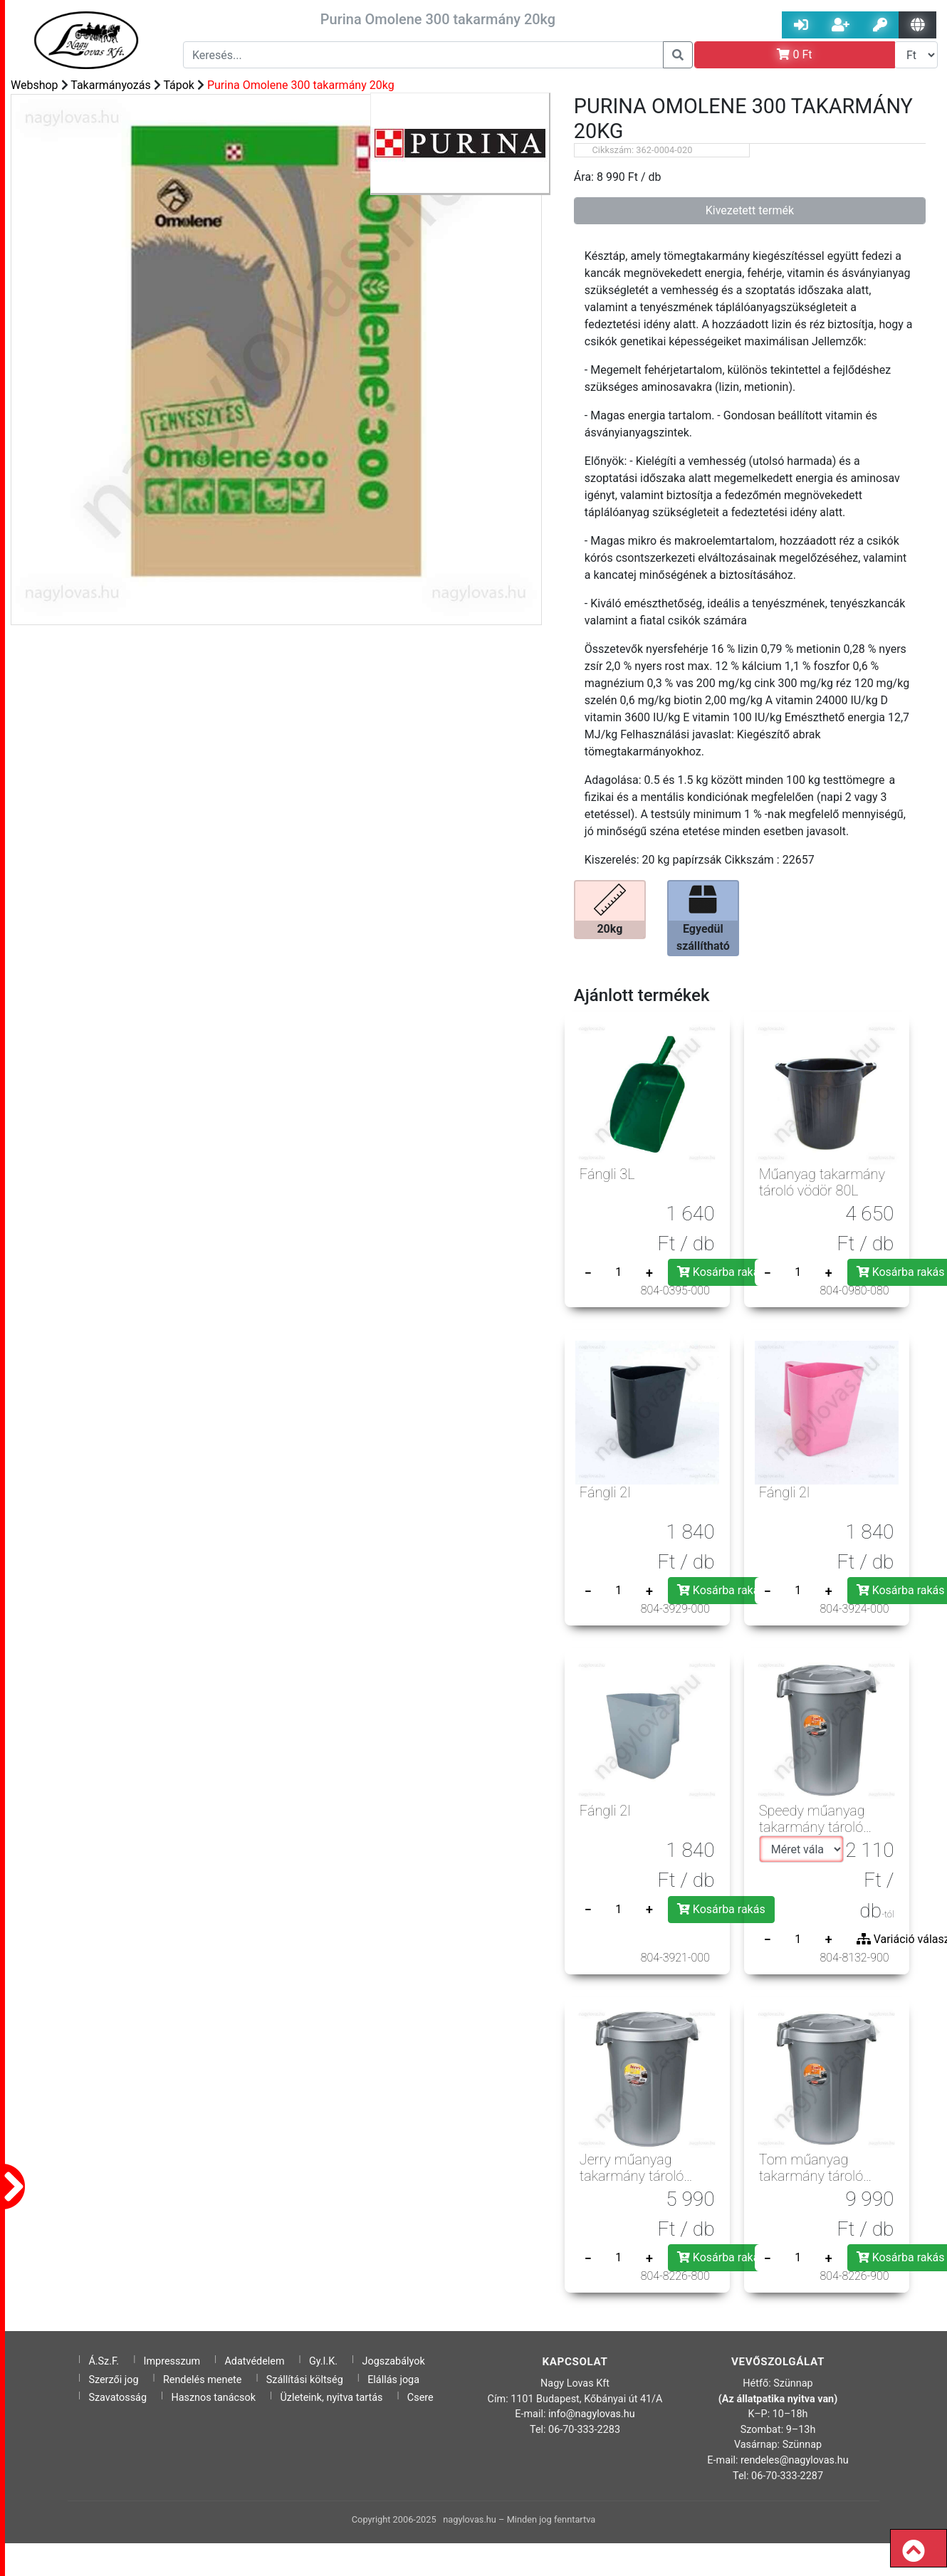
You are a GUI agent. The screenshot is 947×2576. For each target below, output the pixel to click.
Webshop (34, 85)
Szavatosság (117, 2398)
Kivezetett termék (750, 210)
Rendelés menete (202, 2380)
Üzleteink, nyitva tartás (331, 2398)
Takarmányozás (110, 85)
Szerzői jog (113, 2380)
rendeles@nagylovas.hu (795, 2460)
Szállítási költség (304, 2380)
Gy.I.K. (323, 2361)
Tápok (178, 85)
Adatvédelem (254, 2361)
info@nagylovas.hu (591, 2414)
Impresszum (172, 2361)
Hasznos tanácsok (213, 2398)
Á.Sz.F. (103, 2361)
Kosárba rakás (721, 1272)
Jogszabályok (393, 2361)
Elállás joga (393, 2380)
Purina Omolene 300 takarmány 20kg (300, 85)
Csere (420, 2398)
